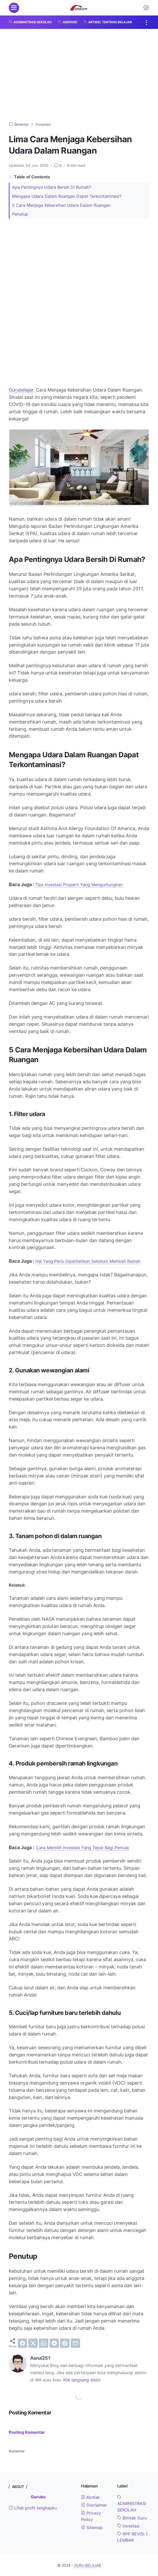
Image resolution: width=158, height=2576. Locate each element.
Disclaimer (94, 2505)
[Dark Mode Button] (146, 8)
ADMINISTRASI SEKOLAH (131, 2504)
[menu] (14, 8)
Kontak (90, 2497)
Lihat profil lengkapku (33, 2507)
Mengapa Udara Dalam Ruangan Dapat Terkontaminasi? (66, 196)
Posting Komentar (27, 2432)
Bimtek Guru (132, 2518)
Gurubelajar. (22, 390)
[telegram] (54, 2343)
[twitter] (33, 2343)
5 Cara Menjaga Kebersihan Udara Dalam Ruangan (61, 205)
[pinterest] (64, 2343)
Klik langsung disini (81, 2379)
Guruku (38, 2496)
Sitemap (91, 2527)
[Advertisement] (79, 75)
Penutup (20, 214)
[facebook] (22, 2343)
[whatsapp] (43, 2343)
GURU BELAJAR (87, 2565)
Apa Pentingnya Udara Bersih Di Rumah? (51, 187)
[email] (75, 2343)
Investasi (128, 2526)
